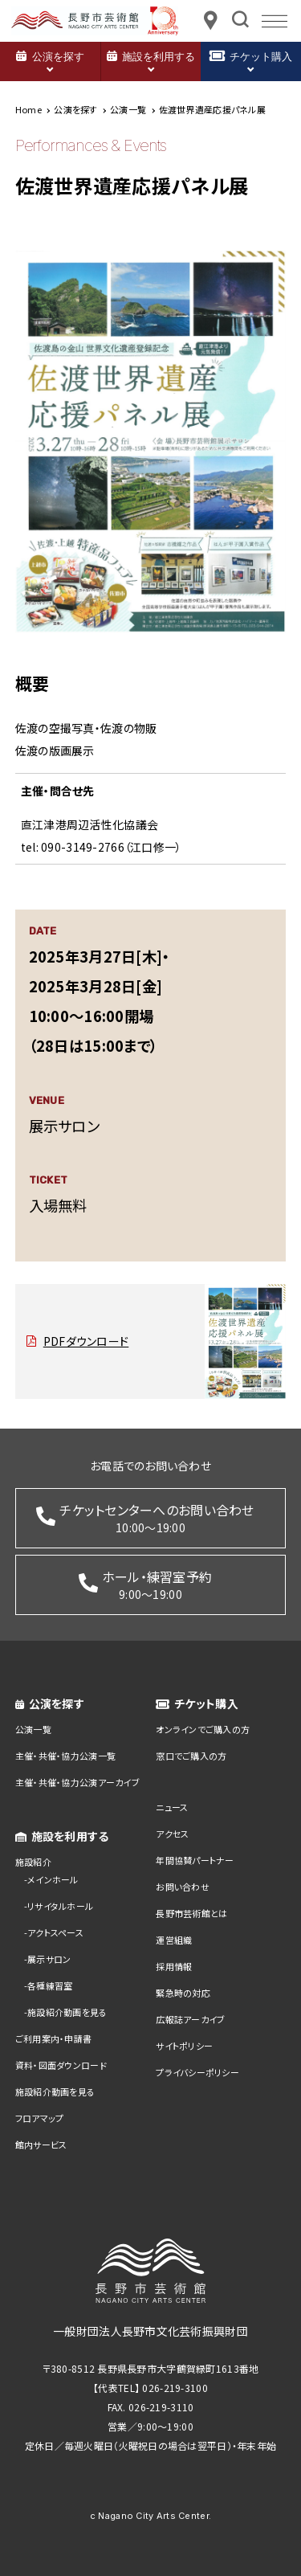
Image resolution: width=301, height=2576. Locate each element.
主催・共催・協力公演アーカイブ (77, 1782)
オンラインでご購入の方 (203, 1729)
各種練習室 (49, 1985)
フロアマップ (39, 2118)
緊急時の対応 (183, 1992)
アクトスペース (55, 1932)
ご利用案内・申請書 (53, 2038)
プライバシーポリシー (197, 2072)
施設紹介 (33, 1861)
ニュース (172, 1807)
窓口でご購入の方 (191, 1755)
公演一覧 (33, 1729)
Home (28, 109)
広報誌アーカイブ (190, 2019)
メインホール (53, 1879)
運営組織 (174, 1939)
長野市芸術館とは (191, 1913)
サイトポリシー (184, 2045)
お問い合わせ (182, 1886)
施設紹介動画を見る (67, 2012)
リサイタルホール (60, 1905)
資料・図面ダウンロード (61, 2065)
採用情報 (174, 1966)
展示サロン (49, 1958)
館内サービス (41, 2144)
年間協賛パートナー (195, 1860)
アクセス (172, 1833)
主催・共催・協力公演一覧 (65, 1755)
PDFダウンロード (86, 1341)
